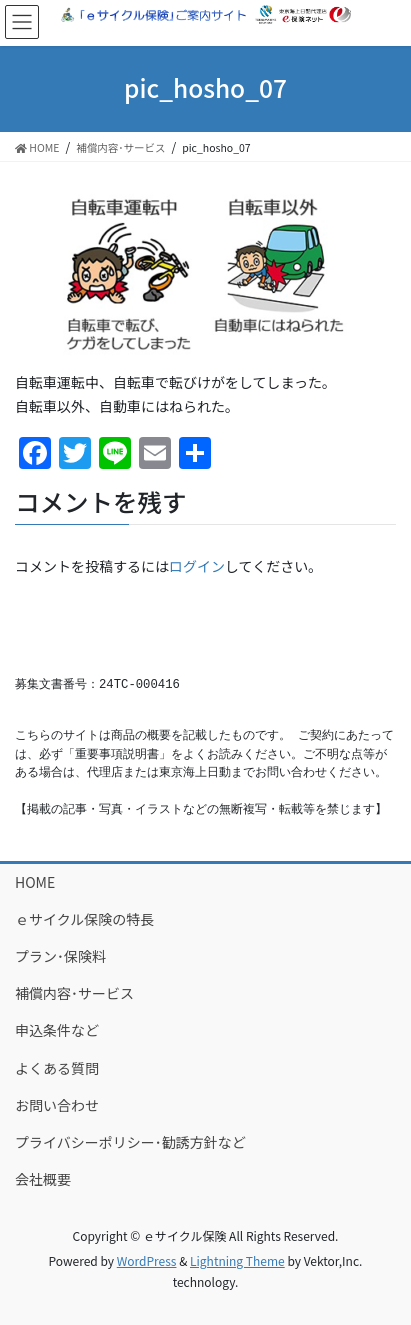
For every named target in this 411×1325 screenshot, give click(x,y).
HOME (35, 882)
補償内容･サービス (74, 993)
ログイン (197, 566)
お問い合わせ (57, 1105)
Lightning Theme (237, 1260)
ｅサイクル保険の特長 (84, 919)
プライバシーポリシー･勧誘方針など (130, 1142)
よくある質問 (57, 1068)
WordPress (147, 1260)
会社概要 (43, 1179)
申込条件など (57, 1030)
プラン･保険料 (60, 956)
